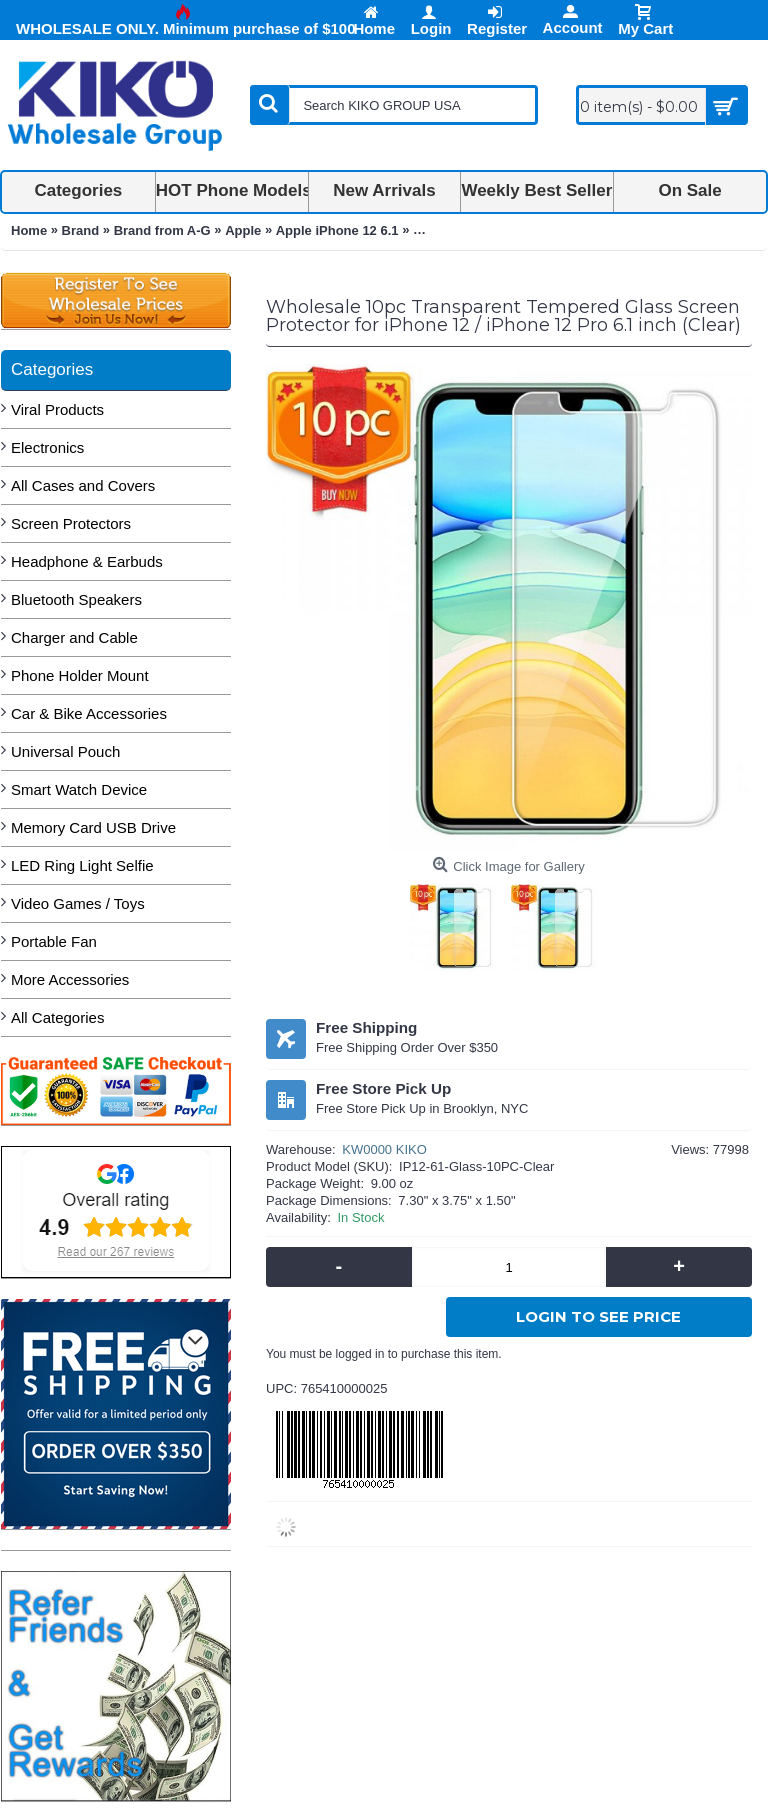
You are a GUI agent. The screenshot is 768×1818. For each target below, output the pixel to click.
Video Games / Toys (78, 903)
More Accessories (70, 979)
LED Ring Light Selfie (82, 865)
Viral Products (57, 409)
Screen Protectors (71, 523)
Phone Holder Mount (80, 675)
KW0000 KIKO (384, 1149)
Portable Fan (54, 941)
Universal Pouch (65, 751)
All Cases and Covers (83, 485)
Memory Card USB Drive (93, 827)
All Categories (57, 1017)
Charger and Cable (74, 637)
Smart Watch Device (79, 789)
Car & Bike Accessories (89, 713)
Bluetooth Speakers (76, 599)
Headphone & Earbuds (87, 561)
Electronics (47, 447)
